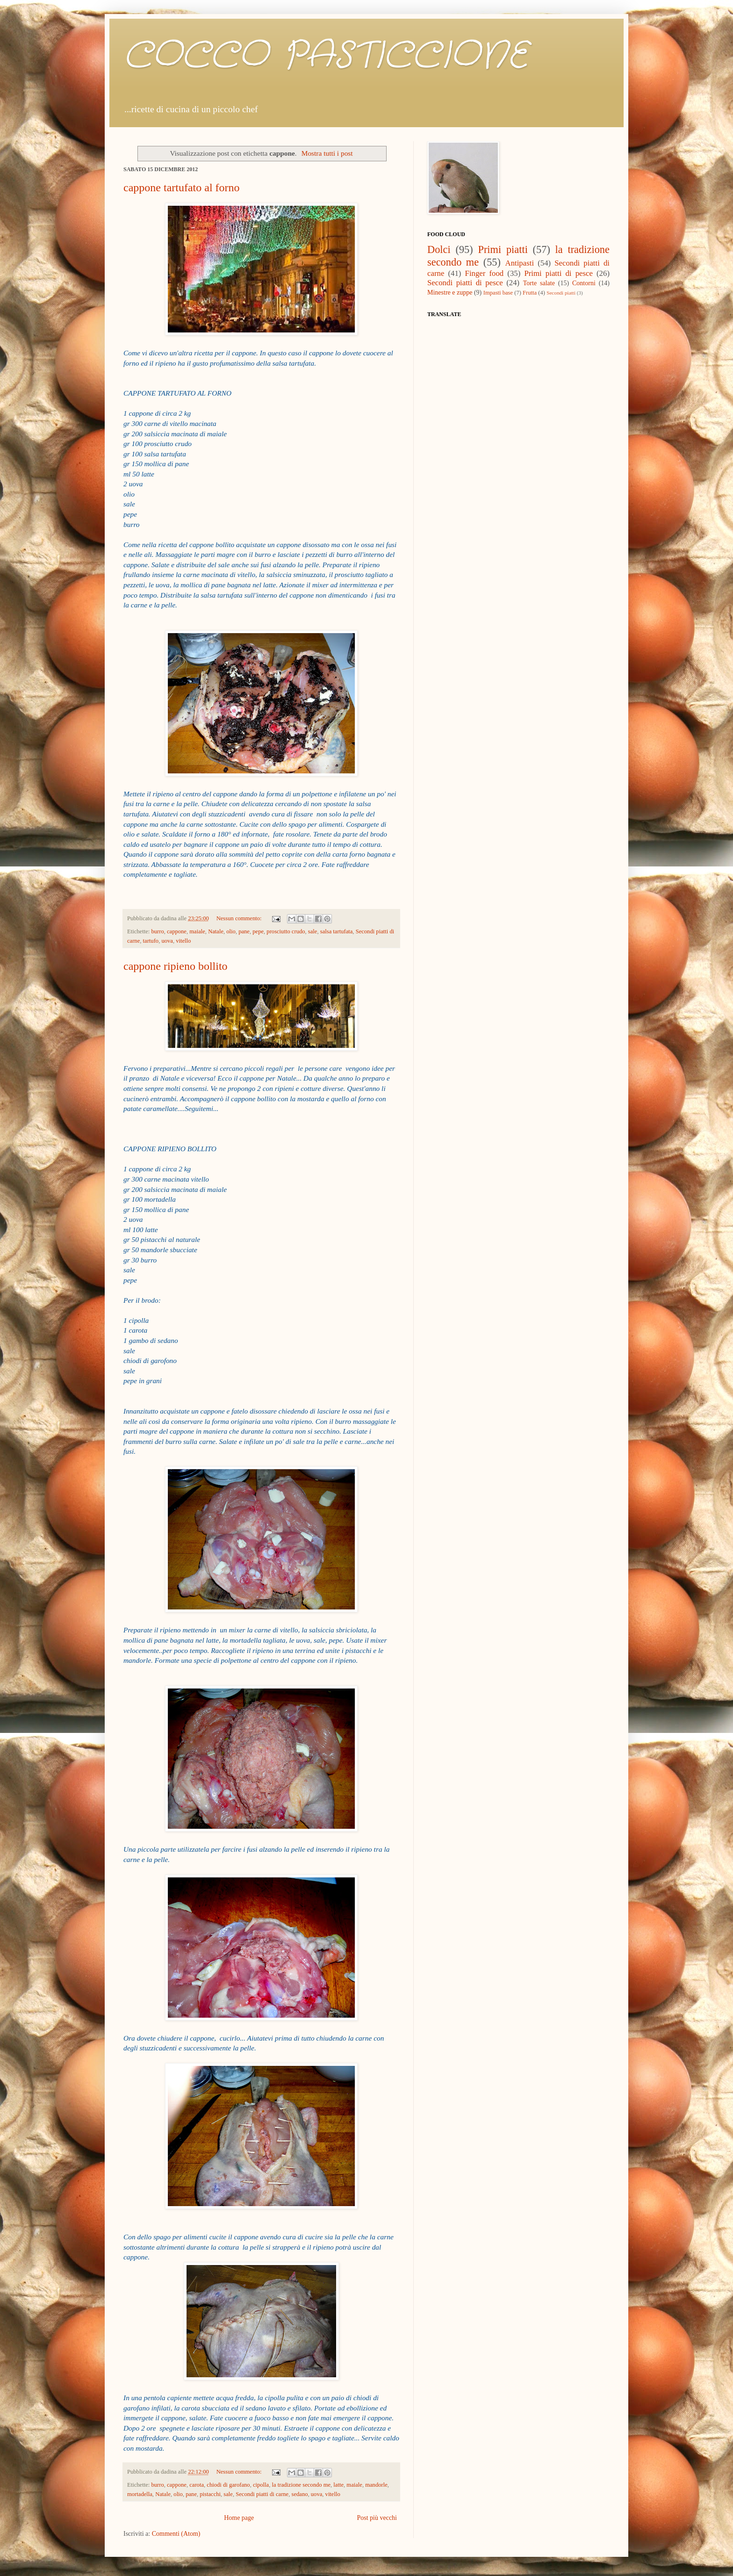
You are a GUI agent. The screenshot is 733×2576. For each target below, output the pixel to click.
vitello (183, 941)
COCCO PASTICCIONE (325, 56)
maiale (197, 931)
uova (166, 941)
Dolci (439, 249)
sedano (300, 2494)
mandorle (376, 2485)
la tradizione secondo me (301, 2485)
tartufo (151, 941)
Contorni (584, 283)
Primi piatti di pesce (558, 273)
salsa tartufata (336, 931)
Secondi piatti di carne (262, 2494)
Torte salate (539, 283)
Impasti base (498, 292)
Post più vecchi (377, 2517)
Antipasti (519, 263)
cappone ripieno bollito (175, 966)
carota (196, 2485)
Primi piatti (502, 249)
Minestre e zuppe (449, 292)
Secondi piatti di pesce (465, 282)
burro (157, 931)
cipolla (261, 2485)
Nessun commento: (239, 918)
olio (231, 931)
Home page (239, 2517)
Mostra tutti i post (327, 153)
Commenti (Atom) (176, 2533)
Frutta (530, 292)
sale (312, 931)
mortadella (139, 2494)
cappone (177, 931)
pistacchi (210, 2494)
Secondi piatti (560, 293)
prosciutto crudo (285, 931)
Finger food (484, 273)
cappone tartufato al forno (181, 187)
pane (244, 931)
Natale (215, 931)
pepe (258, 931)
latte (338, 2485)
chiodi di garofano (228, 2485)
